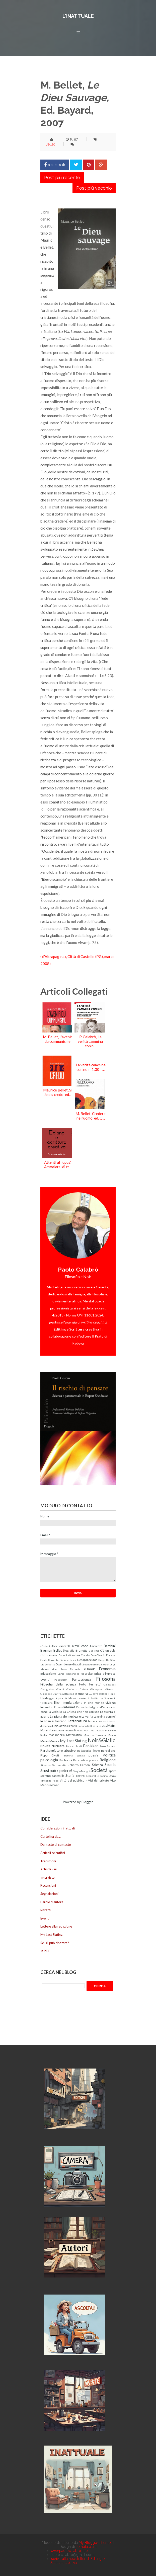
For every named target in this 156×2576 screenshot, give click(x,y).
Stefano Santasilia (52, 1775)
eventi (44, 1679)
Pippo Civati (49, 1755)
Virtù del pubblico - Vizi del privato (84, 1780)
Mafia (111, 1726)
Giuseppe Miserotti (103, 1689)
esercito (87, 1673)
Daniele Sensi (68, 1659)
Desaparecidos (87, 1659)
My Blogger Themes (95, 2543)
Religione (108, 1759)
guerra (83, 1693)
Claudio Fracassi (106, 1655)
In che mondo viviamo (100, 1702)
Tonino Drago (108, 1775)
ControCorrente (49, 1659)
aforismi (45, 1646)
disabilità (78, 1664)
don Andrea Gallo (95, 1664)
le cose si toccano (53, 1721)
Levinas (102, 1721)
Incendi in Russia (51, 1707)
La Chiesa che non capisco (81, 1711)
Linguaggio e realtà (64, 1725)
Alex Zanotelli (61, 1646)
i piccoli (61, 1698)
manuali (70, 1730)
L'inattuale (78, 16)
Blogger (87, 1802)
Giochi (60, 1689)
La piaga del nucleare (65, 1716)
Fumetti (95, 1684)
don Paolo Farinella (66, 1669)
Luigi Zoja (101, 1725)
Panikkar (90, 1745)
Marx (79, 1730)
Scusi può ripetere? (56, 1770)
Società (99, 1770)
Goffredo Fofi (69, 1693)
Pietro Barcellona (104, 1750)
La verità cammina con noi (99, 1716)
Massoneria (57, 1734)
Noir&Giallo (102, 1740)
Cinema (75, 1655)
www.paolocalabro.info (69, 2551)
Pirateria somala (74, 1755)
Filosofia (106, 1678)
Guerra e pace (98, 1693)
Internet (69, 1707)
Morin (44, 1741)
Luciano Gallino (86, 1725)
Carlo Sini (64, 1655)
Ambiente (96, 1646)
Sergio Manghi (81, 1771)
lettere (92, 1721)
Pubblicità (65, 1760)
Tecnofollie (92, 1775)
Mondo (112, 1734)
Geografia (47, 1689)
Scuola (110, 1764)
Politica (109, 1755)
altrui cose (80, 1646)
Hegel (112, 1693)
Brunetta (81, 1650)
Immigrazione (72, 1703)
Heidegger (47, 1698)
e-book (89, 1669)
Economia (107, 1668)
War (56, 1785)
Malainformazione (52, 1730)
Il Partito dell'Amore (100, 1698)
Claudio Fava (88, 1655)
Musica (54, 1741)
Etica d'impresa (105, 1673)
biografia (68, 1650)
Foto (82, 1684)
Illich (57, 1703)
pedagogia (84, 1750)
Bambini (110, 1646)
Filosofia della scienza (58, 1684)
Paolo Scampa (108, 1746)
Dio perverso (47, 1664)
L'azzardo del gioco (88, 1707)
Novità (45, 1746)
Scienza (97, 1765)
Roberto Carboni (79, 1765)
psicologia (49, 1759)
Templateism (86, 2547)
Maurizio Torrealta (95, 1734)
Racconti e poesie (85, 1760)
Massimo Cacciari (94, 1730)
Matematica (74, 1734)
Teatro (80, 1775)
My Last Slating (73, 1740)
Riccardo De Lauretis (53, 1765)
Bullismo (94, 1650)
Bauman (46, 1650)
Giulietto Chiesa (77, 1689)
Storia (69, 1776)
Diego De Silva (107, 1659)
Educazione (48, 1673)
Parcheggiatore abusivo (58, 1750)
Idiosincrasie (77, 1698)
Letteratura (77, 1721)
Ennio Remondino (68, 1673)
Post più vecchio (94, 188)
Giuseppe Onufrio (50, 1693)
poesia (93, 1755)
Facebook (60, 1679)
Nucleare (58, 1746)
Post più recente (62, 177)
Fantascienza (81, 1679)
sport (112, 1771)
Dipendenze (64, 1664)
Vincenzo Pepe (49, 1780)
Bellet (50, 144)
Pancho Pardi (74, 1746)
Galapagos (110, 1684)
